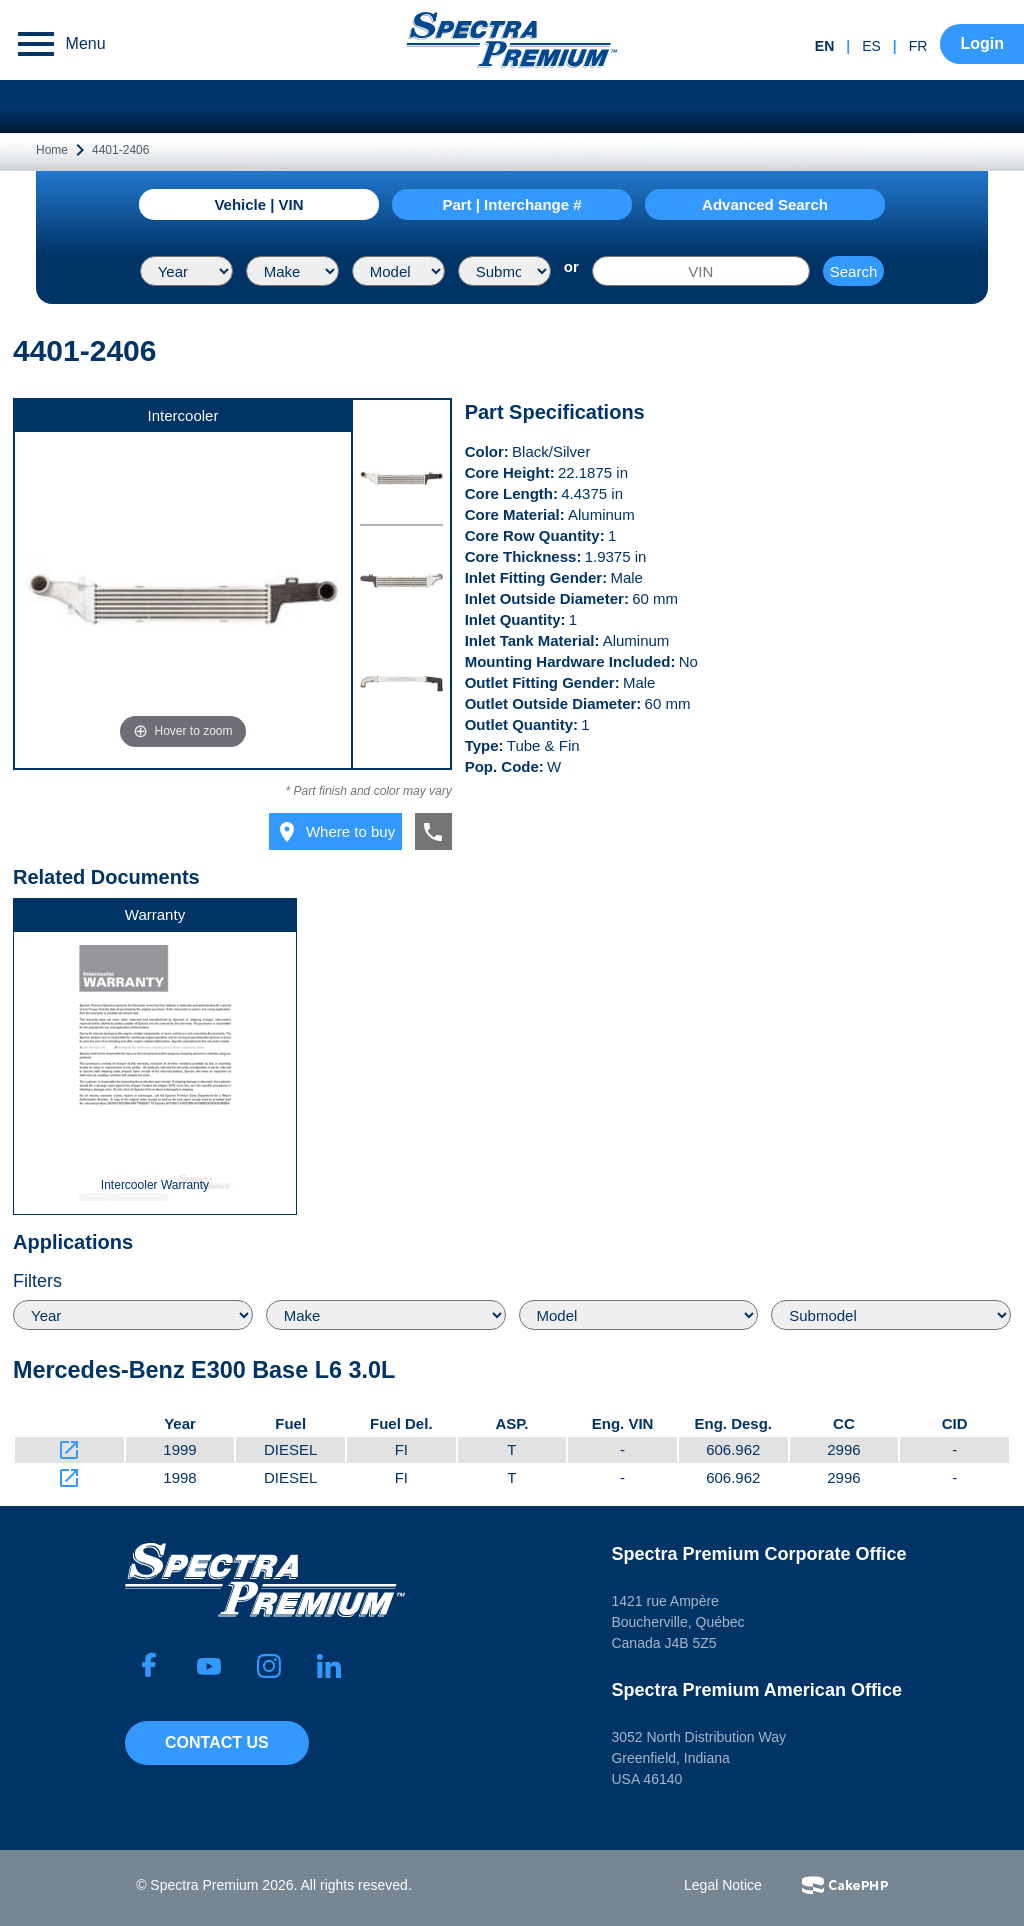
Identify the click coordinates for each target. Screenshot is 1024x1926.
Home (52, 150)
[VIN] (701, 271)
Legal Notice (723, 1885)
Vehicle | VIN (258, 204)
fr (918, 46)
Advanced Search (765, 204)
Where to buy (335, 832)
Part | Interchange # (511, 204)
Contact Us (217, 1742)
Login (982, 43)
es (871, 46)
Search (854, 271)
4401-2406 (120, 150)
